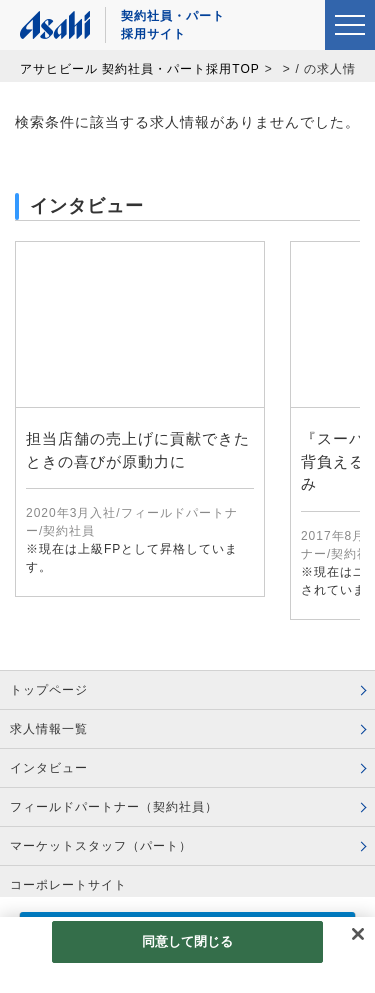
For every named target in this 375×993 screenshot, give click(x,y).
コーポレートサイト (68, 885)
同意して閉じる (188, 941)
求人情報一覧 (49, 729)
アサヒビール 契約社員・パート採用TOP (140, 69)
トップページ (49, 690)
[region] (187, 955)
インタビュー (49, 768)
